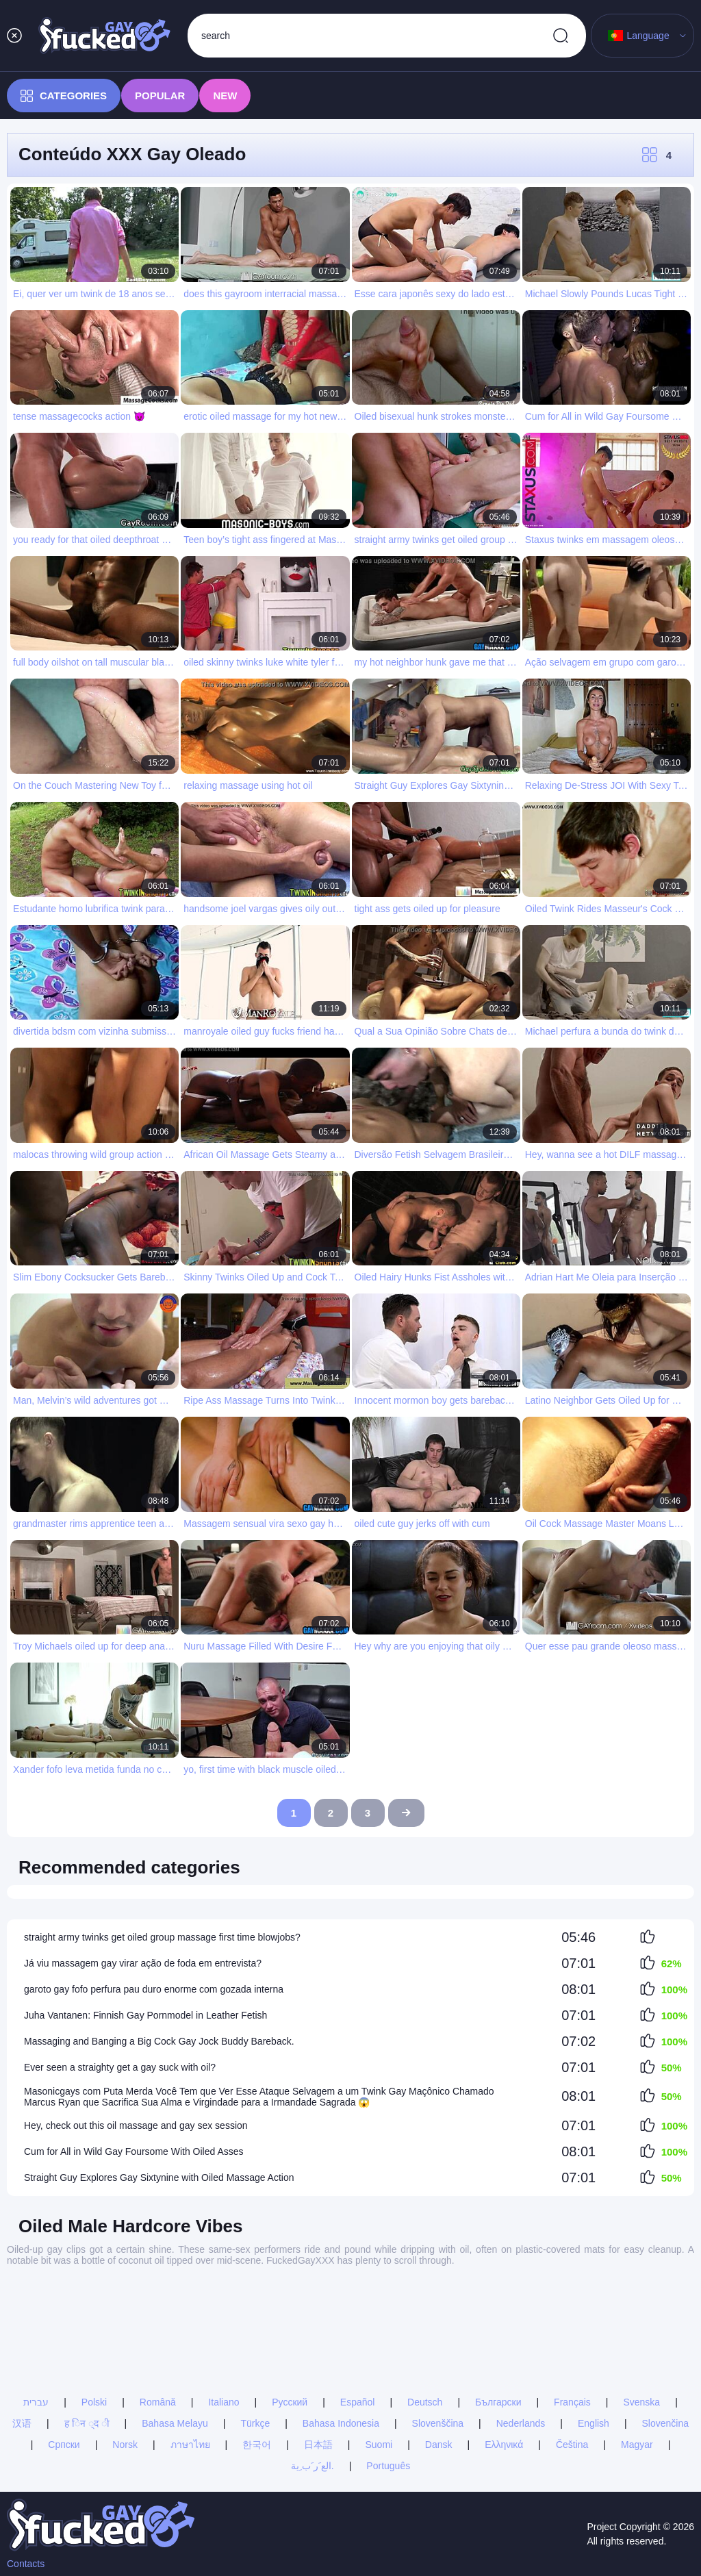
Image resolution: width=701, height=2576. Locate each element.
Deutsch (424, 2313)
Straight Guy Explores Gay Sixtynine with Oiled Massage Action (159, 2177)
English (593, 2334)
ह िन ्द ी (87, 2334)
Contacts (25, 2563)
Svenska (641, 2313)
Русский (289, 2313)
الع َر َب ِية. (312, 2376)
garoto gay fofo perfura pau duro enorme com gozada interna (153, 1989)
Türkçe (255, 2334)
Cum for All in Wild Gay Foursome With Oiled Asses (134, 2151)
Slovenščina (438, 2334)
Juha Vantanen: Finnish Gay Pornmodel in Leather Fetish (145, 2015)
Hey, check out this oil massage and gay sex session (136, 2125)
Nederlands (521, 2334)
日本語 (318, 2355)
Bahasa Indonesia (341, 2334)
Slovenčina (665, 2334)
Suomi (378, 2355)
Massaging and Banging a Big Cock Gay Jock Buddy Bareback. (159, 2041)
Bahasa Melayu (175, 2334)
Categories (64, 96)
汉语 (21, 2334)
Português (388, 2376)
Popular (160, 95)
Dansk (439, 2355)
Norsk (125, 2355)
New (225, 95)
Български (498, 2313)
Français (572, 2313)
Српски (63, 2355)
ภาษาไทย (190, 2355)
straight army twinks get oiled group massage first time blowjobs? (162, 1937)
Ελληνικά (504, 2355)
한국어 (256, 2355)
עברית (36, 2313)
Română (158, 2313)
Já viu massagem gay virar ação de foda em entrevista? (143, 1963)
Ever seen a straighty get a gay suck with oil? (120, 2067)
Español (357, 2313)
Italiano (223, 2313)
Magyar (637, 2355)
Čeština (572, 2355)
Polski (94, 2313)
